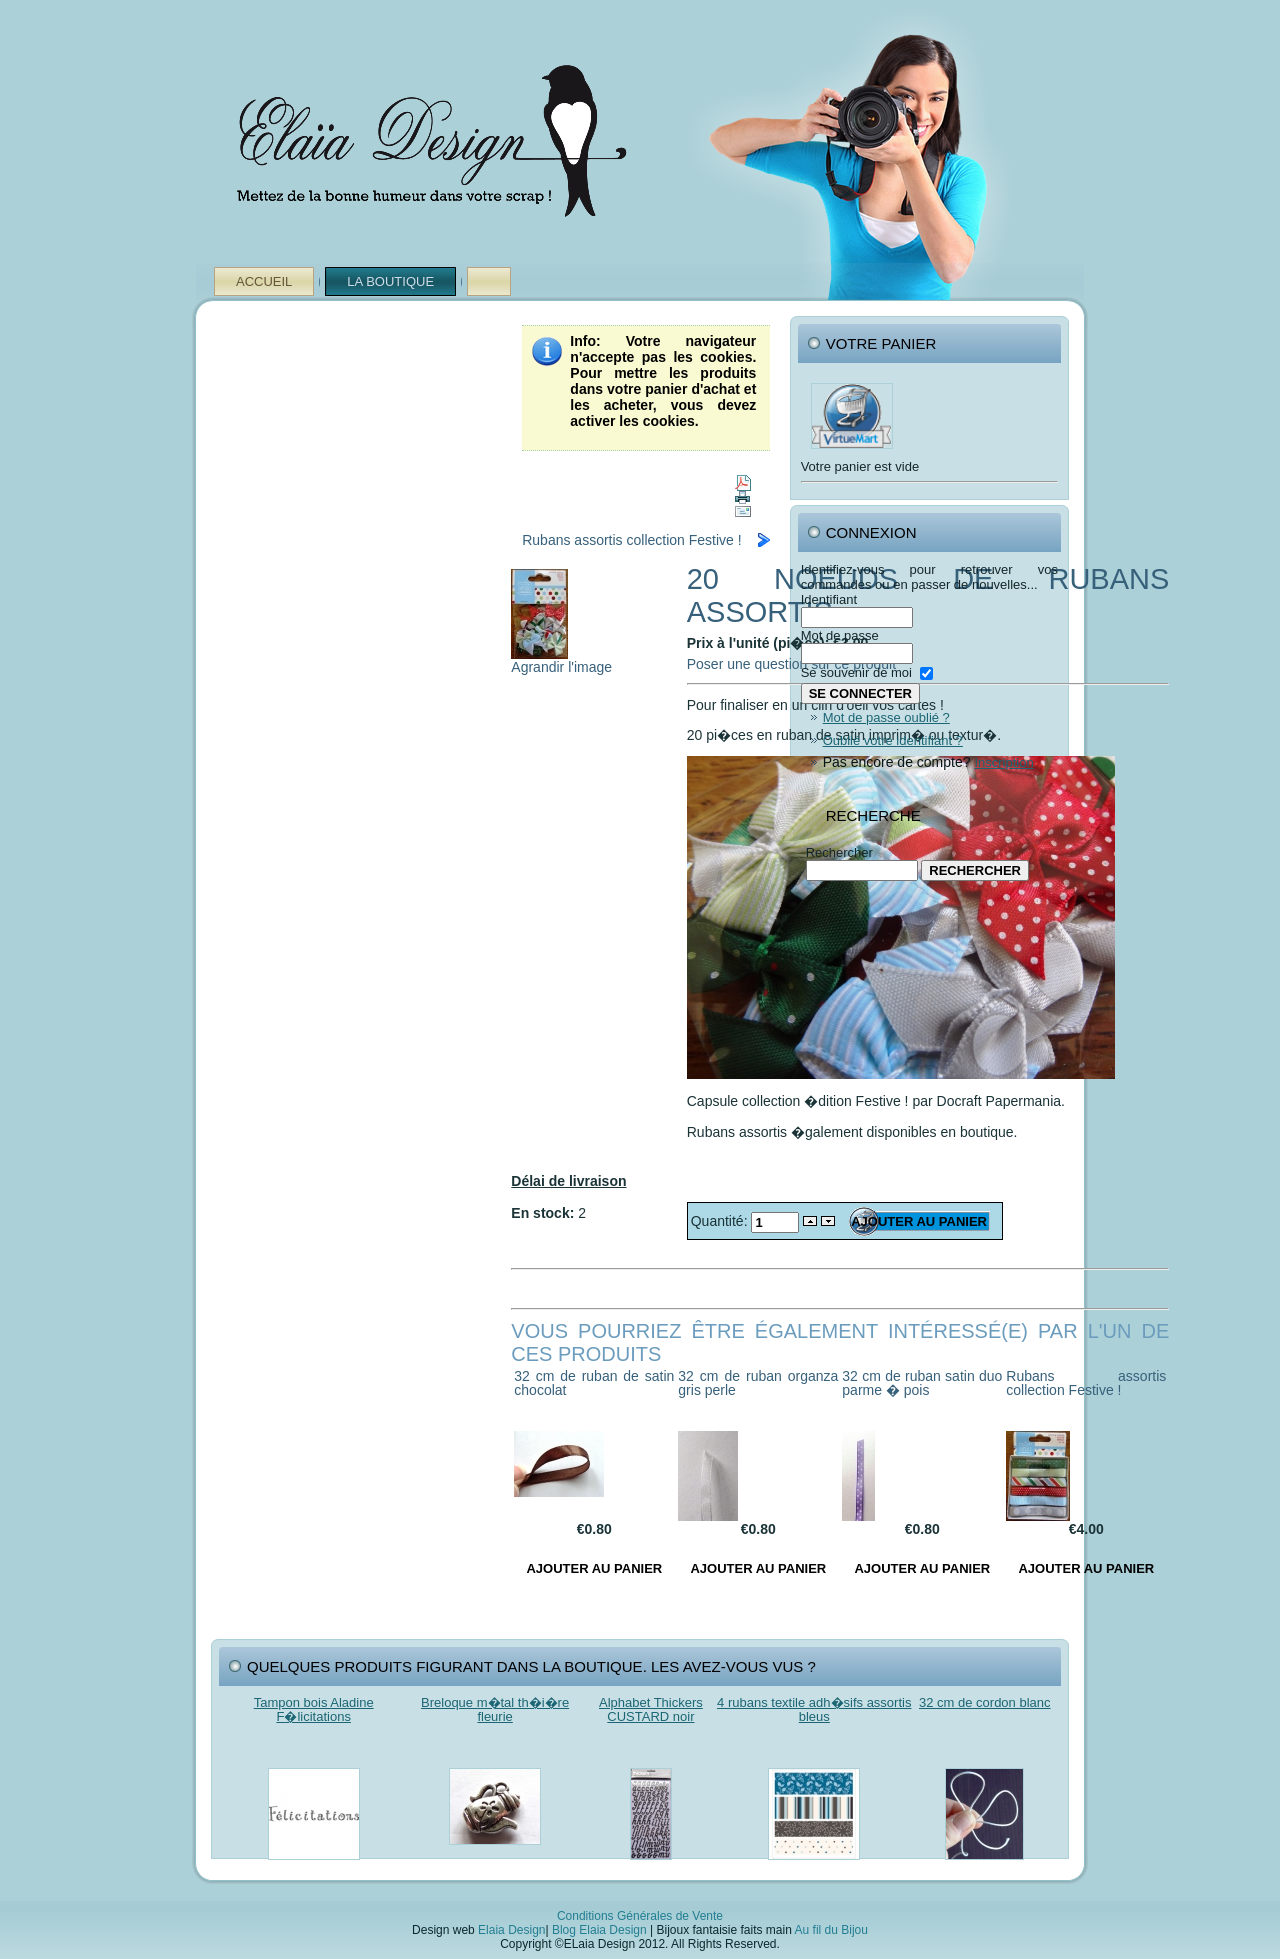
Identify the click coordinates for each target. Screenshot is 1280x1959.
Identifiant (829, 599)
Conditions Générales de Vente (640, 1916)
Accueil (264, 281)
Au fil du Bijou (831, 1930)
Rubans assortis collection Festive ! (631, 540)
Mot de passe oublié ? (886, 717)
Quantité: (721, 1221)
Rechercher (839, 852)
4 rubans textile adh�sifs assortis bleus (814, 1709)
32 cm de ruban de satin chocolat (594, 1383)
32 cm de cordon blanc (985, 1702)
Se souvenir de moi (856, 672)
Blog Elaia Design (599, 1930)
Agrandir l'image (561, 660)
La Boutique (390, 281)
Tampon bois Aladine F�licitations (314, 1709)
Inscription (1003, 762)
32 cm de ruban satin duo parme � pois (922, 1383)
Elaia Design (511, 1930)
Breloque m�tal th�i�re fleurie (495, 1709)
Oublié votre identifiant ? (893, 740)
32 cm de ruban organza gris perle (758, 1383)
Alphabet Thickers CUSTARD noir (651, 1709)
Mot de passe (840, 635)
